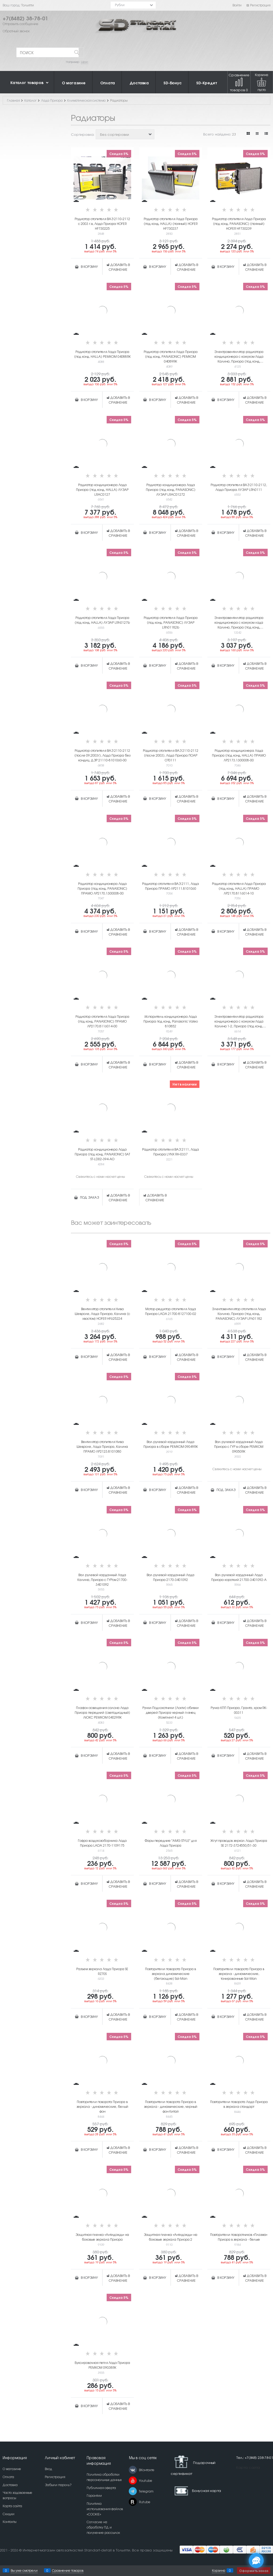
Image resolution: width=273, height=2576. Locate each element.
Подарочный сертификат (193, 2465)
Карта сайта (248, 2467)
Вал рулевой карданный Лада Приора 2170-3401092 (170, 1577)
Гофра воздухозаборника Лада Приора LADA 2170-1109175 (102, 1843)
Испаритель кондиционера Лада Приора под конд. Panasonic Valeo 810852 (170, 1021)
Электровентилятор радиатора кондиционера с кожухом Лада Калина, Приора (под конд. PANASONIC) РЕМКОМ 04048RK (238, 356)
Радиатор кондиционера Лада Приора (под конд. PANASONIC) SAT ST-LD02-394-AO (102, 1154)
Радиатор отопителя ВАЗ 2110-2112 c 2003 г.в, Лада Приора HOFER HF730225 (102, 223)
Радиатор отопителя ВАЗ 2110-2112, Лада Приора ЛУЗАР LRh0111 (239, 487)
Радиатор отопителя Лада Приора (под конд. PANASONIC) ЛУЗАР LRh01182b (171, 622)
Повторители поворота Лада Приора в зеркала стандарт (239, 2104)
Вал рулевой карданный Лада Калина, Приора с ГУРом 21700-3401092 (102, 1579)
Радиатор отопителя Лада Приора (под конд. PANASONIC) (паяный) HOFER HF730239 (239, 223)
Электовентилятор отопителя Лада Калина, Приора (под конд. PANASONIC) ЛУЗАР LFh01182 (239, 1313)
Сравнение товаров (238, 82)
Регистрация (258, 5)
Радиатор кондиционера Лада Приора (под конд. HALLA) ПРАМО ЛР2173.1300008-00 (239, 755)
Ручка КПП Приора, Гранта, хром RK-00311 (239, 1710)
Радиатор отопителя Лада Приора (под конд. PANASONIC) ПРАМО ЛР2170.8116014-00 (102, 1021)
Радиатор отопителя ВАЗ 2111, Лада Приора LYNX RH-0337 (170, 1151)
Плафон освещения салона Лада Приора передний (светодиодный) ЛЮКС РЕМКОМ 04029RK (102, 1712)
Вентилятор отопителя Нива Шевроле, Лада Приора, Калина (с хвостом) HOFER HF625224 (102, 1313)
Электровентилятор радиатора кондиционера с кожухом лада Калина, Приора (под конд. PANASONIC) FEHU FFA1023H (238, 622)
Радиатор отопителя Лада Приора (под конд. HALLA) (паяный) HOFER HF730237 (171, 223)
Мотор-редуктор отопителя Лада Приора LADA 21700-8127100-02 (170, 1311)
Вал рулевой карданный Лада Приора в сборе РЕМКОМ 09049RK (170, 1444)
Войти (237, 5)
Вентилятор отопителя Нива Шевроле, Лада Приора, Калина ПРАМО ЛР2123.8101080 (102, 1446)
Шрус (84, 62)
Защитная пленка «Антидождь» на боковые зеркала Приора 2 (170, 2237)
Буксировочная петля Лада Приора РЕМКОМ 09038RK (102, 2365)
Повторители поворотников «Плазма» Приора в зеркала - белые (238, 2237)
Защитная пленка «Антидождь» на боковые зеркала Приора (102, 2237)
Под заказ (89, 1197)
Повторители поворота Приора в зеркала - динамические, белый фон (102, 2106)
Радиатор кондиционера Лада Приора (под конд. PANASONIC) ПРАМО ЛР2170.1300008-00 (102, 888)
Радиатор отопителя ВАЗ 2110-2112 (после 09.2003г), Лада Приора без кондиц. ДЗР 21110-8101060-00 (102, 755)
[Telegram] (133, 2491)
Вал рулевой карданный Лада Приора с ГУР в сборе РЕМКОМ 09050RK (238, 1446)
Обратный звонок (16, 31)
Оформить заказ (253, 2570)
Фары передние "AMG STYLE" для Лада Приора (170, 1843)
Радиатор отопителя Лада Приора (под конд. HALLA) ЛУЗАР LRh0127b (102, 620)
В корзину (89, 266)
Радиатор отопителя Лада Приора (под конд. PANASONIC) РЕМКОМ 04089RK (171, 356)
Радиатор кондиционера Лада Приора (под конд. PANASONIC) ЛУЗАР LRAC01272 (170, 489)
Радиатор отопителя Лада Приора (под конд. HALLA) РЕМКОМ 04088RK (102, 354)
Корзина (218, 2570)
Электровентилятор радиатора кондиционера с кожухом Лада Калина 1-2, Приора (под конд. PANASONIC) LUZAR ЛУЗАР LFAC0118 (238, 1021)
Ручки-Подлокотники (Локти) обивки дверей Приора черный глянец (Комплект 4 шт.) (170, 1712)
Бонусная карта (206, 2490)
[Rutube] (133, 2502)
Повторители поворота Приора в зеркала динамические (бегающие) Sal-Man (170, 1973)
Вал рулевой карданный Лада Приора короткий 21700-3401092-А (239, 1577)
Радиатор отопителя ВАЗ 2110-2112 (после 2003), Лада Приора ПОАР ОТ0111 (170, 755)
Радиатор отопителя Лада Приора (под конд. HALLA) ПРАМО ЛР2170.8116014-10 (239, 888)
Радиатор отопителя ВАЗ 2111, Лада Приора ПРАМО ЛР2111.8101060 (170, 886)
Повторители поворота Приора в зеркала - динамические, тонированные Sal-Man (238, 1973)
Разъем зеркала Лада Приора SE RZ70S (102, 1971)
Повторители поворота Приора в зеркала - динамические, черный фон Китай (170, 2106)
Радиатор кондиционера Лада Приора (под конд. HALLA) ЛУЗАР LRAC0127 (102, 489)
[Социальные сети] (256, 2560)
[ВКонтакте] (133, 2470)
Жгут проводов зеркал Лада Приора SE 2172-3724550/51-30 (238, 1843)
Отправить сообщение (20, 23)
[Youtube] (133, 2480)
